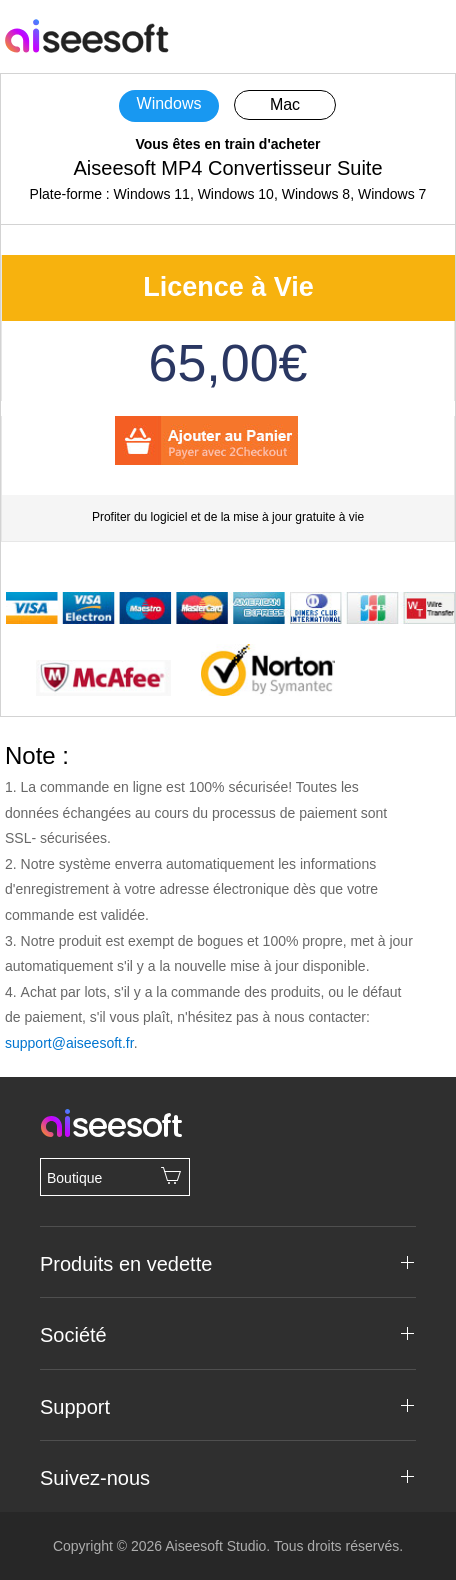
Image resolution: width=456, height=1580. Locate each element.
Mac (285, 104)
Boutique (115, 1176)
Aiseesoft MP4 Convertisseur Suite (227, 168)
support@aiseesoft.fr (69, 1043)
